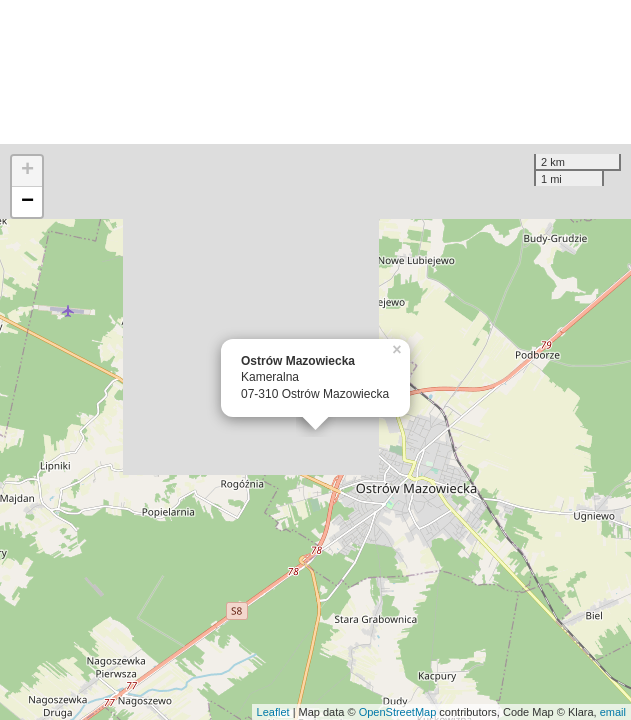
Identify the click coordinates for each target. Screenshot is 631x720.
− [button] (27, 202)
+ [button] (27, 171)
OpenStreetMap (398, 712)
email (613, 712)
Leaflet (273, 712)
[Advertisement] (315, 72)
